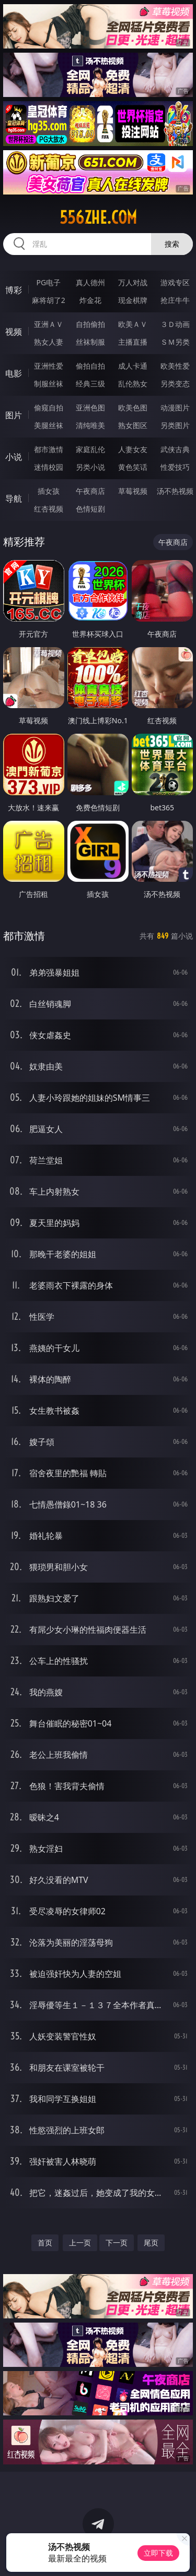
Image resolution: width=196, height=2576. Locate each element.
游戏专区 (175, 282)
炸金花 (90, 300)
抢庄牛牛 (175, 300)
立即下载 (158, 2553)
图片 (13, 415)
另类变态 (175, 383)
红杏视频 (48, 509)
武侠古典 (175, 449)
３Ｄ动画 (175, 324)
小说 (13, 457)
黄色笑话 (132, 467)
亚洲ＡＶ (48, 324)
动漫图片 (175, 407)
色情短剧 (90, 509)
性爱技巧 (175, 467)
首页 (45, 2242)
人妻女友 (132, 449)
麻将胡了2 (48, 300)
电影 (13, 373)
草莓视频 (132, 491)
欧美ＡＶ (132, 324)
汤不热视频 (175, 491)
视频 (13, 331)
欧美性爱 (175, 366)
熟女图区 (132, 425)
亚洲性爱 (48, 366)
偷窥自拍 (48, 407)
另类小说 (90, 467)
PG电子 (48, 282)
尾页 (151, 2242)
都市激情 (48, 449)
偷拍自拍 (90, 366)
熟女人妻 (48, 342)
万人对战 (132, 282)
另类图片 (175, 425)
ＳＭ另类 (175, 342)
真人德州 (90, 282)
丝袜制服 (90, 342)
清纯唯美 (90, 425)
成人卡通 (132, 366)
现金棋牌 (132, 300)
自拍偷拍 (90, 324)
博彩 (13, 290)
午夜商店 (90, 491)
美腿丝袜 (48, 425)
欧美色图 (132, 407)
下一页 (117, 2242)
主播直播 (132, 342)
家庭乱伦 (90, 449)
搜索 (172, 244)
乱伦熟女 (132, 383)
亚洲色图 (90, 407)
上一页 (80, 2242)
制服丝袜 (48, 383)
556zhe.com (98, 217)
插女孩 (49, 491)
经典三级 (90, 383)
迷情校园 (48, 467)
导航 (13, 498)
